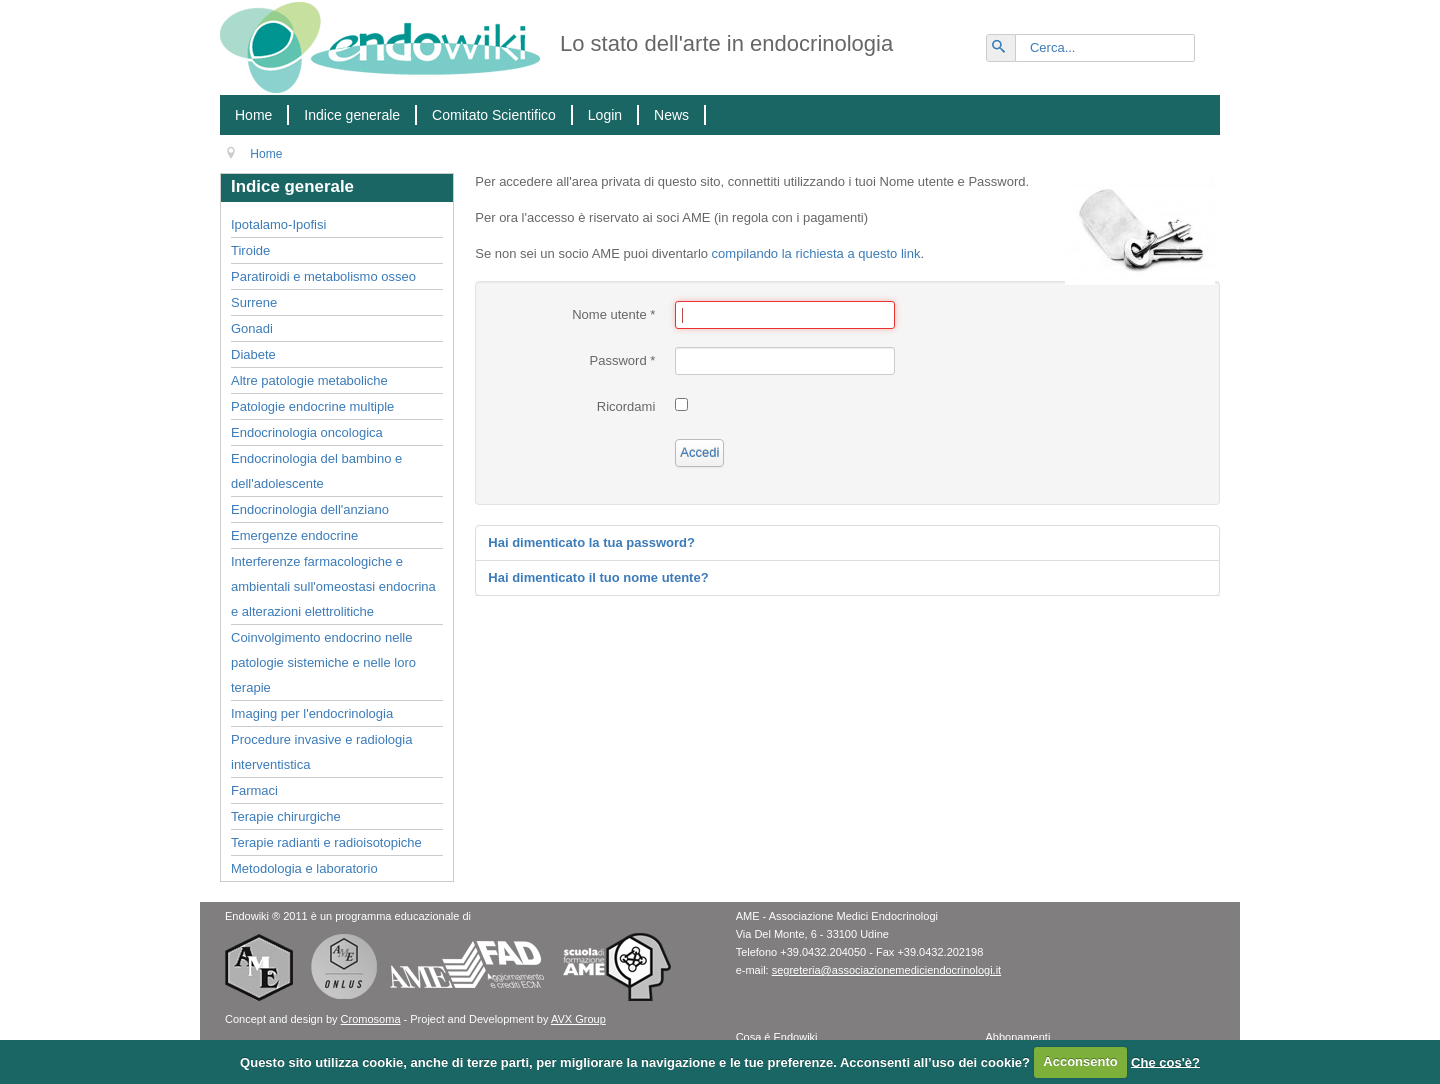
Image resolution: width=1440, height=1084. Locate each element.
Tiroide (250, 250)
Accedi (699, 452)
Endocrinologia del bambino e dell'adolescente (316, 471)
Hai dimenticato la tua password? (591, 542)
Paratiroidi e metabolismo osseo (323, 276)
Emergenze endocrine (294, 535)
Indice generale (352, 115)
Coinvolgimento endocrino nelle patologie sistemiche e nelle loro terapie (323, 662)
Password (623, 360)
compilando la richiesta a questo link (816, 253)
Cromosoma (371, 1019)
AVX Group (578, 1019)
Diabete (253, 354)
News (671, 115)
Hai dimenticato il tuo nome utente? (598, 577)
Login (605, 115)
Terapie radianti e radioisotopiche (326, 842)
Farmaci (254, 790)
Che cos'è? (1165, 1061)
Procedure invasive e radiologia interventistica (321, 752)
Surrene (254, 302)
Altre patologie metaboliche (309, 380)
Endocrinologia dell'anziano (310, 509)
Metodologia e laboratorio (304, 868)
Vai (1010, 39)
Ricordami (626, 406)
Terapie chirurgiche (286, 816)
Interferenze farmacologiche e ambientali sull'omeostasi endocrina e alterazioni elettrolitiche (333, 586)
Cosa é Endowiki (777, 1037)
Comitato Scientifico (494, 115)
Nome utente (613, 314)
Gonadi (252, 328)
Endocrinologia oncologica (307, 432)
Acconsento (1080, 1061)
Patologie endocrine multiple (312, 406)
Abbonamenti (1018, 1037)
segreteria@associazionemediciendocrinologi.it (886, 970)
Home (253, 115)
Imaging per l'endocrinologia (312, 713)
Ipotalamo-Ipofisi (278, 224)
